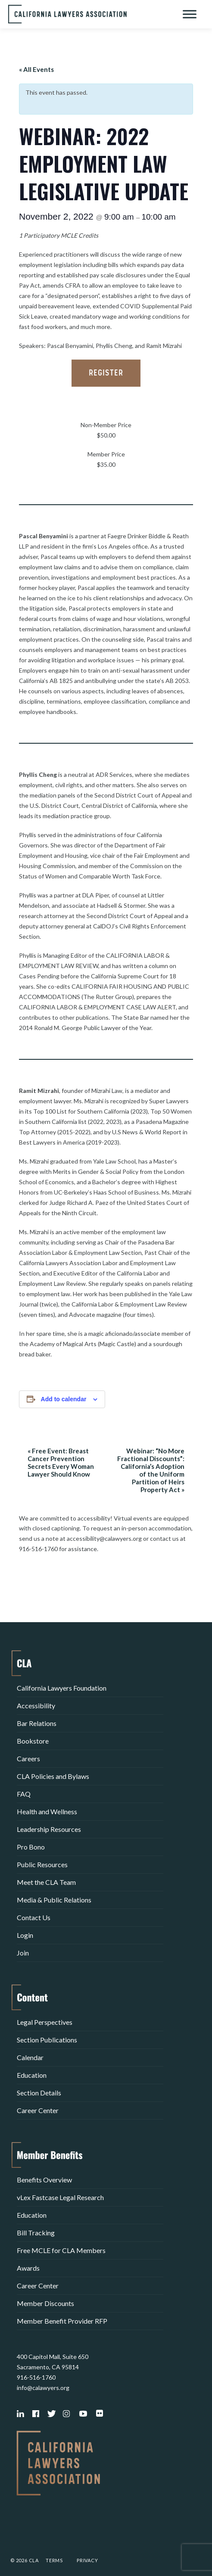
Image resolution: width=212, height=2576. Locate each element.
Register (106, 373)
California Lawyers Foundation (61, 1688)
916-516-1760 (36, 2377)
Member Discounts (45, 2303)
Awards (28, 2268)
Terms (54, 2560)
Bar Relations (36, 1723)
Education (32, 2075)
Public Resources (42, 1864)
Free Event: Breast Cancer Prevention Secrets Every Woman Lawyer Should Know (61, 1462)
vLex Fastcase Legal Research (60, 2197)
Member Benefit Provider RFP (62, 2321)
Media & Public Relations (54, 1900)
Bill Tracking (36, 2232)
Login (25, 1935)
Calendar (30, 2057)
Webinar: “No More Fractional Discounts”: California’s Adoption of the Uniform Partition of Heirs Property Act (150, 1470)
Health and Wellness (47, 1811)
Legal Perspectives (44, 2022)
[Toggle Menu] (189, 14)
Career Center (38, 2110)
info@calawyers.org (43, 2387)
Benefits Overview (44, 2180)
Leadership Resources (49, 1829)
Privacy (87, 2560)
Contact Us (33, 1917)
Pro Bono (31, 1847)
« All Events (36, 69)
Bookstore (33, 1741)
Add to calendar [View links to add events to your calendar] (64, 1399)
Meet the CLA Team (46, 1882)
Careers (28, 1758)
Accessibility (36, 1705)
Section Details (39, 2093)
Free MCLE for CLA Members (61, 2250)
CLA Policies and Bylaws (53, 1776)
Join (23, 1953)
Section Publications (47, 2040)
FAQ (24, 1794)
